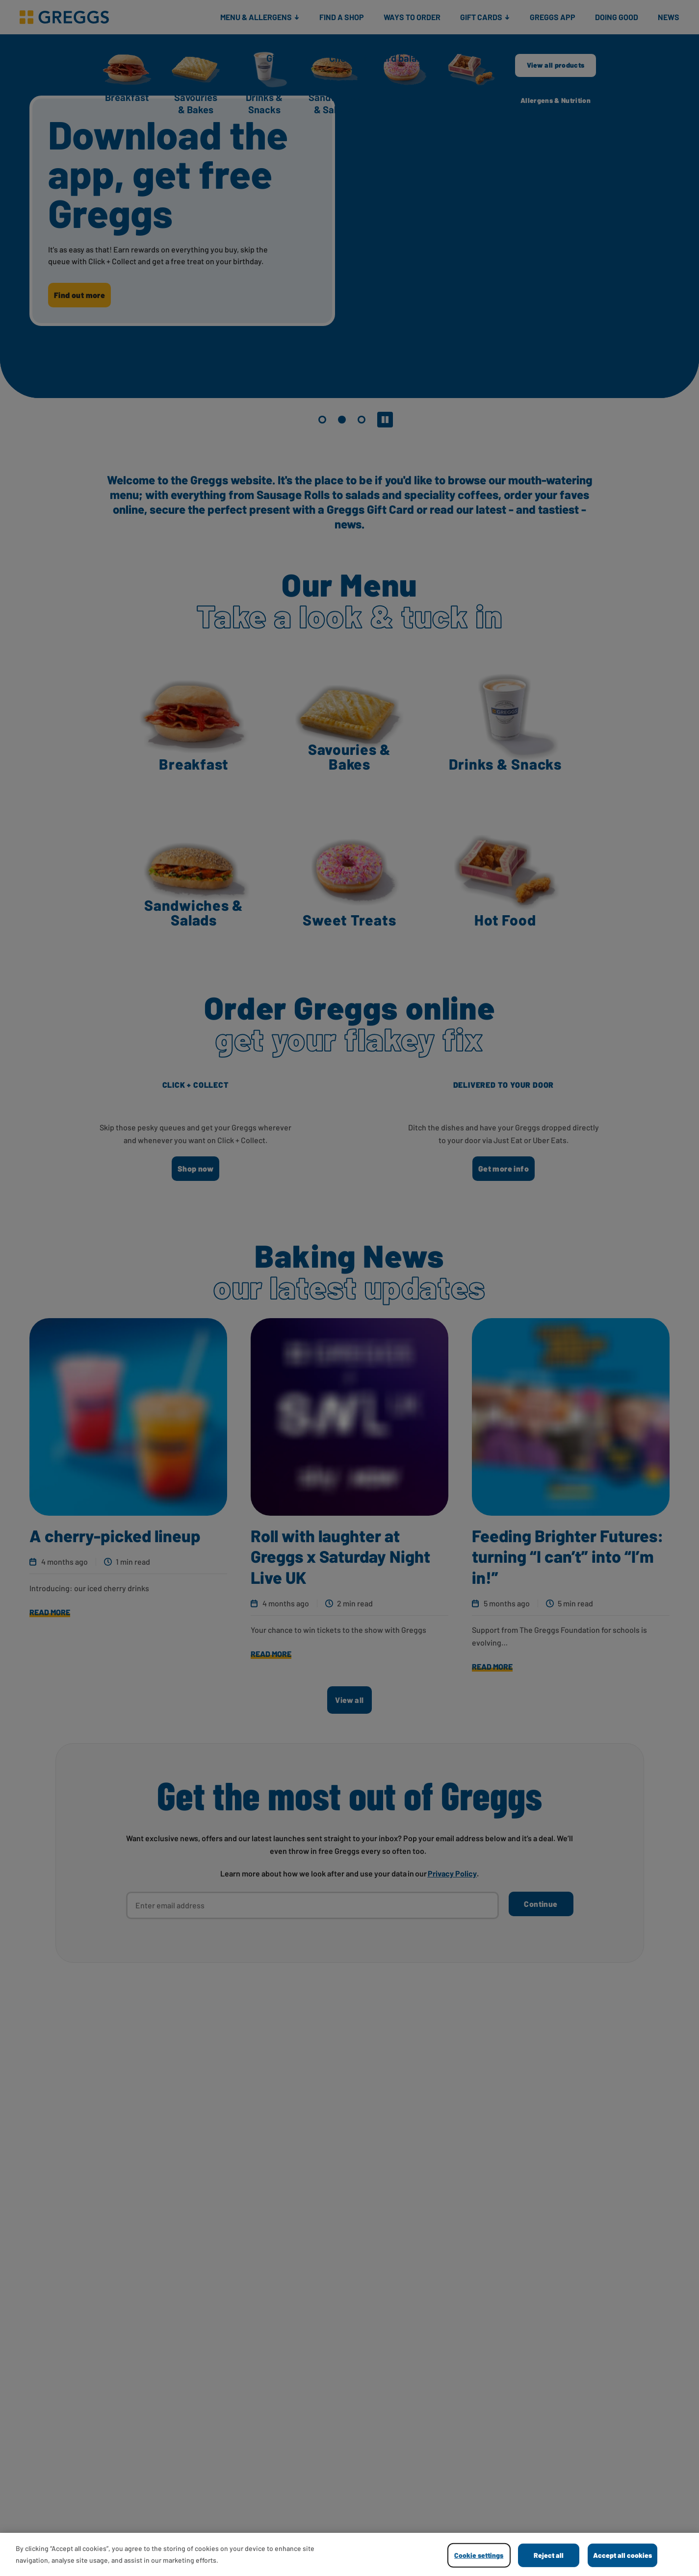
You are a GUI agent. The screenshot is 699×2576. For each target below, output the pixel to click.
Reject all (549, 2555)
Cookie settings (478, 2555)
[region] (349, 2554)
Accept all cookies (622, 2555)
